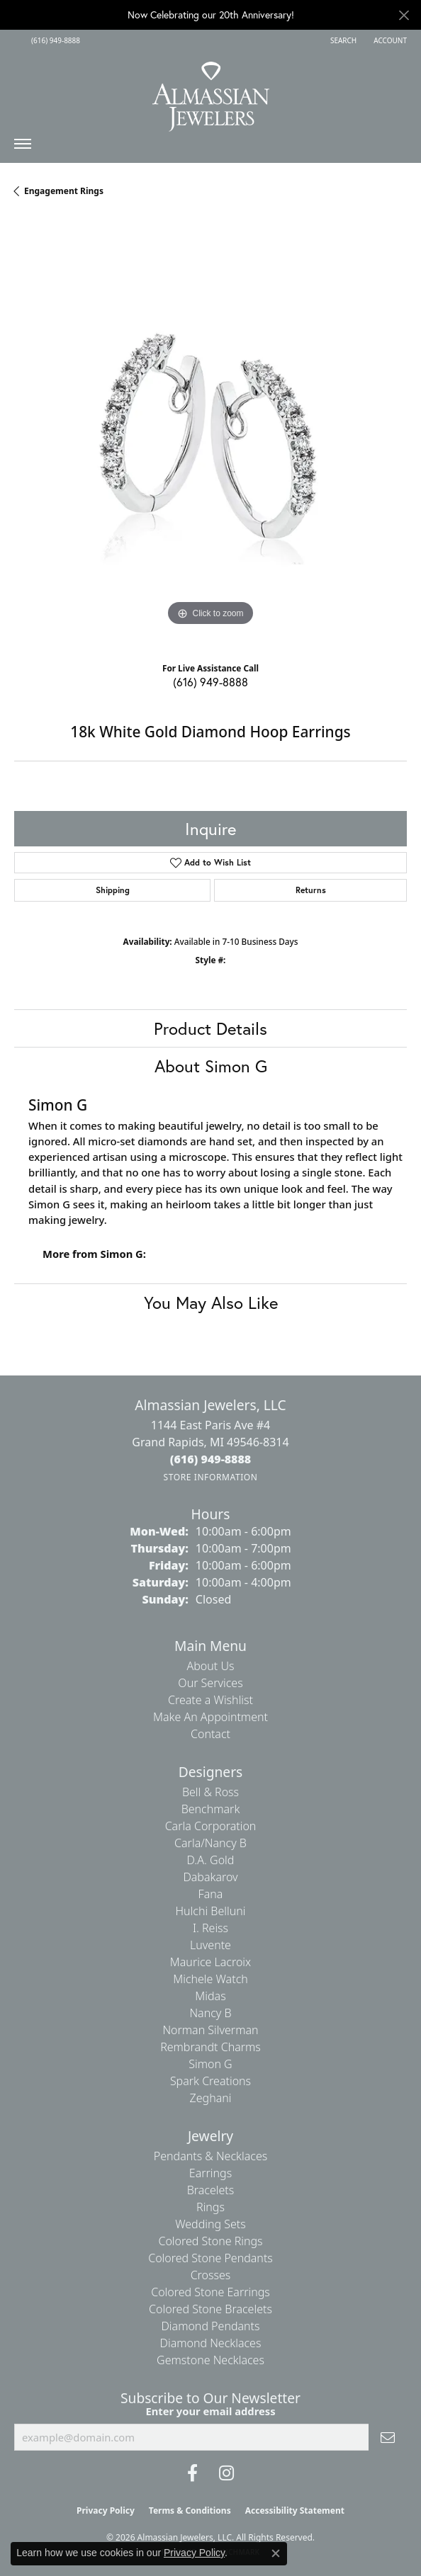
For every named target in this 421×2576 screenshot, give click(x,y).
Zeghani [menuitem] (211, 2098)
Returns (311, 890)
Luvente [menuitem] (210, 1945)
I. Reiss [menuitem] (210, 1928)
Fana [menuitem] (210, 1894)
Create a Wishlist (210, 1700)
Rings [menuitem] (210, 2207)
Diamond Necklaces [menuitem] (211, 2343)
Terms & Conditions (190, 2510)
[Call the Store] (211, 1459)
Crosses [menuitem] (211, 2275)
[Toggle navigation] (22, 147)
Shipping (113, 890)
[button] (342, 40)
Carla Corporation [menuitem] (211, 1826)
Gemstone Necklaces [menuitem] (210, 2360)
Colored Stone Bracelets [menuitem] (210, 2309)
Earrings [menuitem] (210, 2173)
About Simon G (211, 1066)
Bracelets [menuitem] (211, 2190)
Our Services (210, 1683)
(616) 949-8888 (210, 681)
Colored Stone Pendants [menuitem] (210, 2258)
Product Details (210, 1028)
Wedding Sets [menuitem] (210, 2224)
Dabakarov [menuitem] (210, 1877)
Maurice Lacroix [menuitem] (210, 1962)
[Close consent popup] (275, 2553)
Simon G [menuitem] (210, 2064)
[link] (54, 40)
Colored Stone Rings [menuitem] (210, 2241)
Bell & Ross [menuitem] (210, 1792)
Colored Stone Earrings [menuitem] (210, 2292)
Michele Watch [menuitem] (210, 1979)
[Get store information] (210, 1477)
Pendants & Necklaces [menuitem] (210, 2156)
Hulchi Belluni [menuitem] (211, 1911)
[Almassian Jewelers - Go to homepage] (210, 91)
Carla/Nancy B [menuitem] (210, 1843)
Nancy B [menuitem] (210, 2013)
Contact (210, 1734)
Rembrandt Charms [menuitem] (210, 2047)
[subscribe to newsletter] (388, 2437)
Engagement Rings (63, 191)
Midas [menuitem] (210, 1996)
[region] (210, 433)
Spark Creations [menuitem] (210, 2081)
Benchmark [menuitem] (210, 1809)
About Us (211, 1666)
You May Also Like (211, 1302)
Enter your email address (210, 2411)
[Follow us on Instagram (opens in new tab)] (226, 2473)
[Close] (403, 15)
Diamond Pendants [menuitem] (210, 2326)
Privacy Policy (106, 2510)
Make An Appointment (210, 1717)
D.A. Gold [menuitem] (211, 1860)
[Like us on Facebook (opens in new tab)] (192, 2473)
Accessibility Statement (294, 2510)
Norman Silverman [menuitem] (210, 2030)
